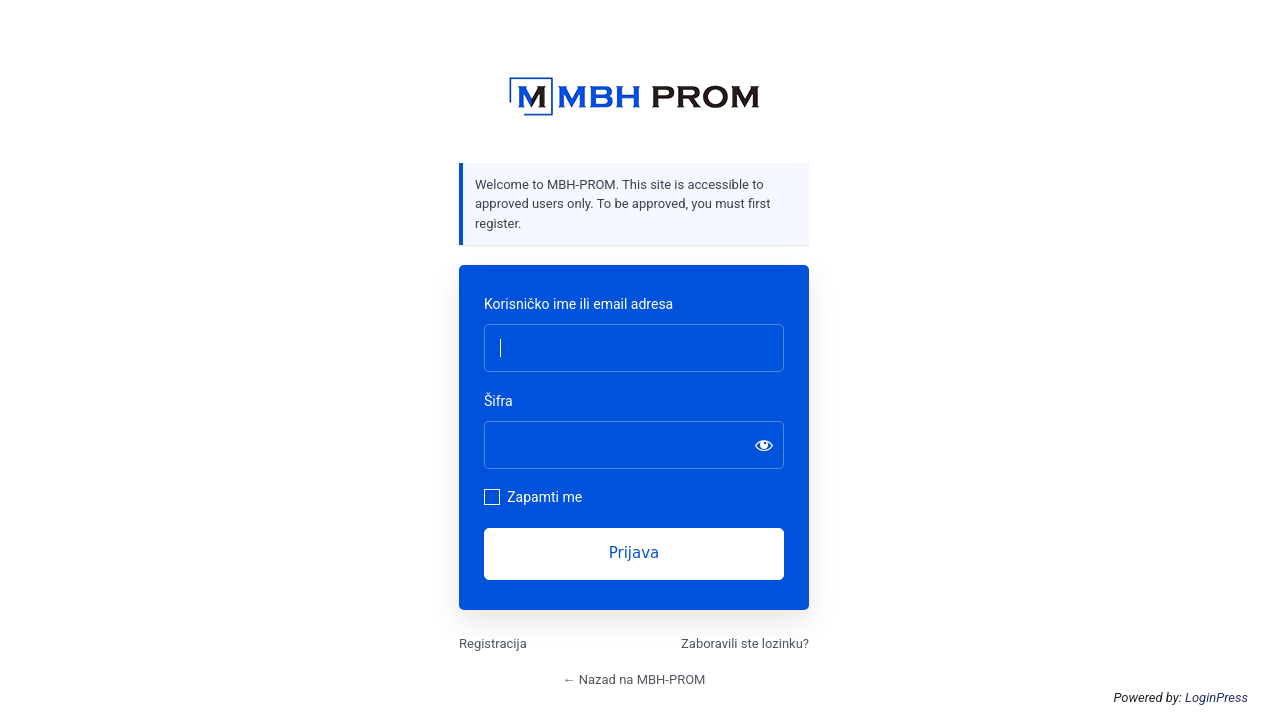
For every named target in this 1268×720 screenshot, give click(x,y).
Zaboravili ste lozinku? (745, 643)
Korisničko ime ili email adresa (578, 304)
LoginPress (1216, 697)
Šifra (498, 401)
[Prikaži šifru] (764, 445)
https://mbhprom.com (634, 97)
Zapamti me (544, 497)
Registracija (493, 643)
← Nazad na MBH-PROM (634, 679)
